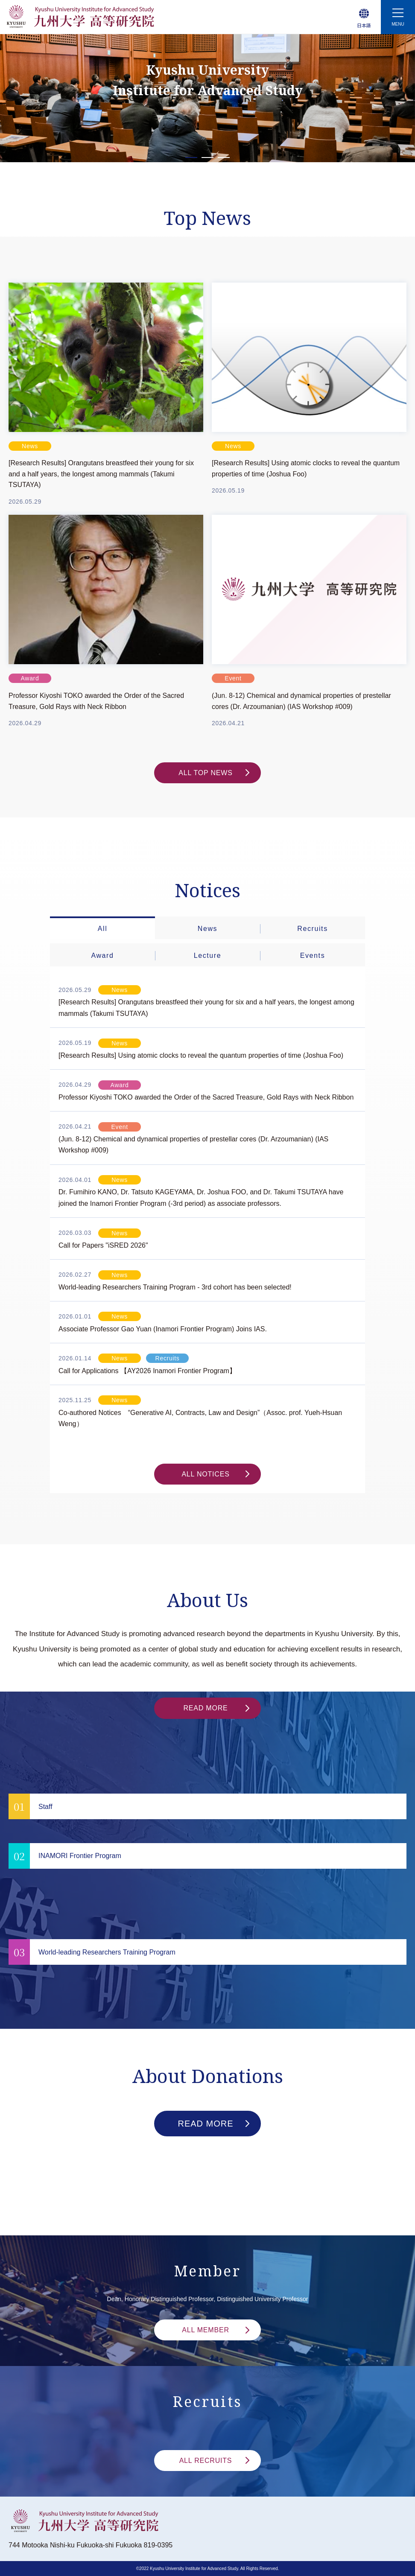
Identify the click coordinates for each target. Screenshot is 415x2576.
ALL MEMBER (215, 2330)
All (103, 928)
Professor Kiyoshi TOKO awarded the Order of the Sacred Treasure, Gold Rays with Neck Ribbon (96, 701)
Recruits (312, 928)
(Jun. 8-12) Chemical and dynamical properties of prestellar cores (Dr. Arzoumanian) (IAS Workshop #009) (301, 701)
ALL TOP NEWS (213, 772)
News (207, 928)
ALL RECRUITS (214, 2460)
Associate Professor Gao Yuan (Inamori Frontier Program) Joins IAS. (162, 1329)
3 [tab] (224, 157)
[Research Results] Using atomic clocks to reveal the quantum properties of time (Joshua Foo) (306, 468)
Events (312, 955)
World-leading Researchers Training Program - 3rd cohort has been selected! (175, 1287)
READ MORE (216, 1708)
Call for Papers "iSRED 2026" (103, 1245)
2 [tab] (208, 157)
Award (102, 955)
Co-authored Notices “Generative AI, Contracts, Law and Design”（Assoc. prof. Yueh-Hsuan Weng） (200, 1418)
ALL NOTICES (215, 1474)
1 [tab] (191, 157)
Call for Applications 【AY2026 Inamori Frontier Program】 (147, 1370)
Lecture (208, 955)
